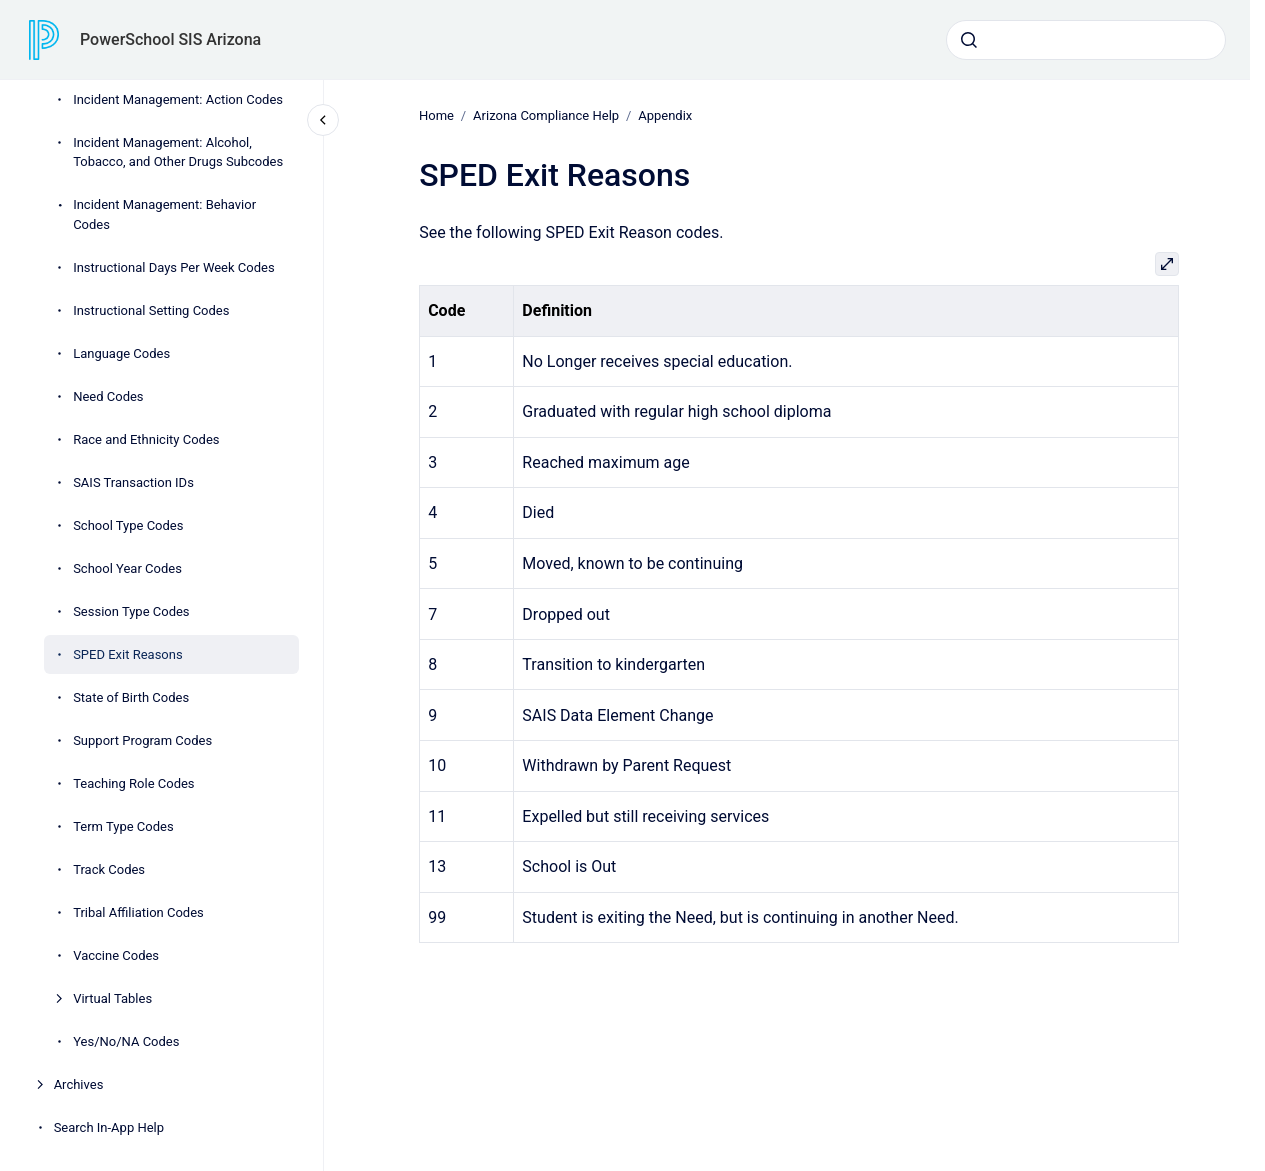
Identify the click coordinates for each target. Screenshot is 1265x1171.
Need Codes (108, 396)
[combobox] (1086, 40)
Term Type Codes (123, 826)
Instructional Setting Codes (151, 310)
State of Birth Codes (131, 697)
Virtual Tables (112, 998)
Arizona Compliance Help (546, 115)
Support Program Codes (142, 740)
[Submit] (969, 40)
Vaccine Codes (116, 955)
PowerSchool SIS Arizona (170, 39)
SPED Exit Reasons (128, 654)
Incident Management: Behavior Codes (164, 214)
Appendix (665, 115)
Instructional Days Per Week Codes (174, 267)
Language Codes (121, 353)
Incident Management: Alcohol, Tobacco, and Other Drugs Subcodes (178, 152)
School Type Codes (128, 525)
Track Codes (109, 869)
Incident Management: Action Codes (178, 99)
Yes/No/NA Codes (126, 1041)
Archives (79, 1084)
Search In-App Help (109, 1127)
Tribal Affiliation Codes (138, 912)
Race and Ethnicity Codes (146, 439)
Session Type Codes (131, 611)
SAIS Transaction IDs (133, 482)
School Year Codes (127, 568)
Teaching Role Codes (133, 783)
